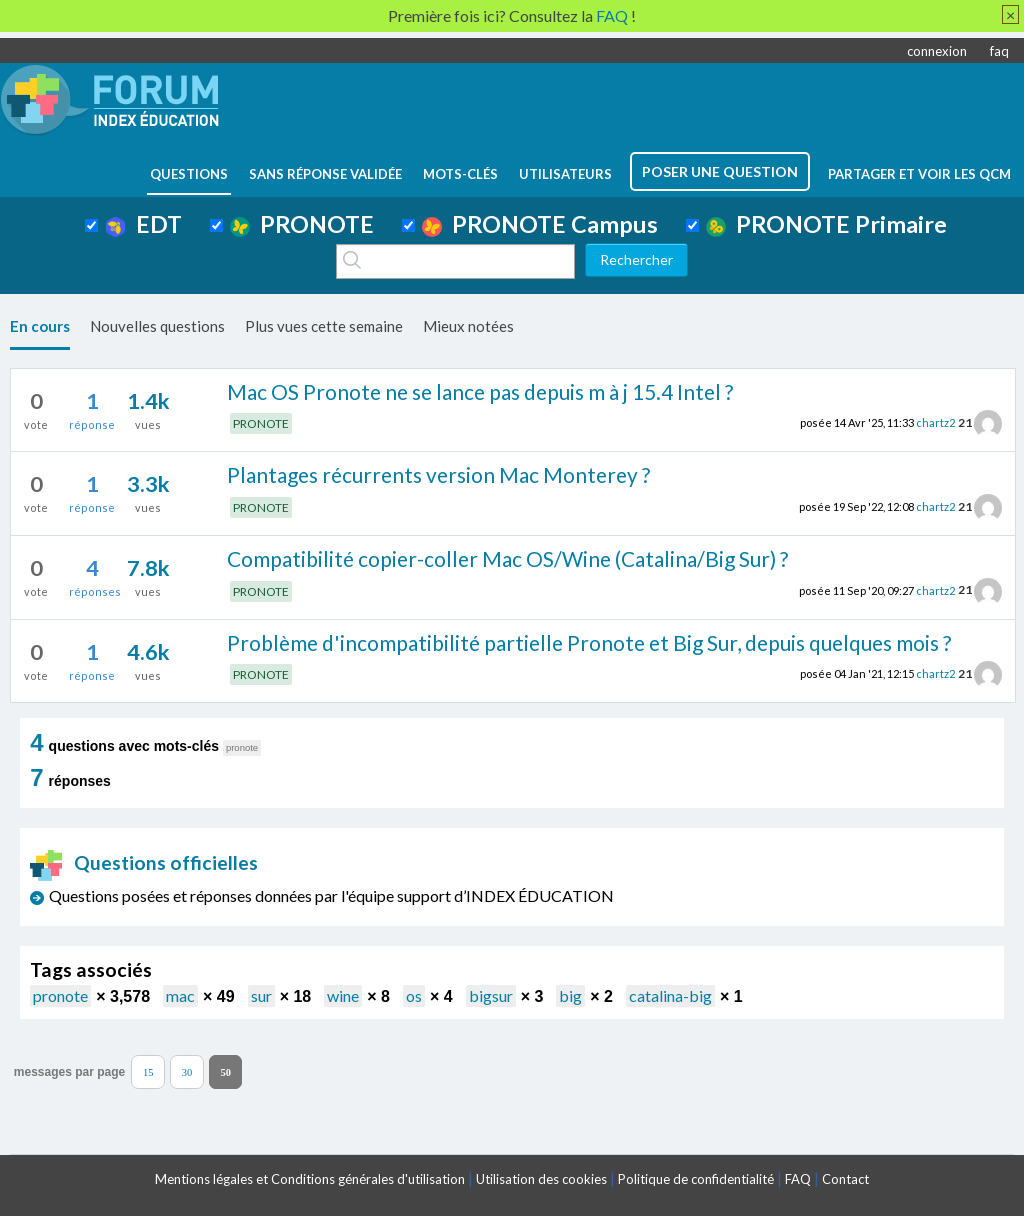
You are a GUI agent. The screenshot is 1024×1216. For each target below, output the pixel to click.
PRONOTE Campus (540, 224)
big (570, 995)
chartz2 (935, 422)
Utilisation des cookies (541, 1179)
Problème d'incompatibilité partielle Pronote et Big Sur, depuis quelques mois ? (589, 642)
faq (999, 51)
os (414, 995)
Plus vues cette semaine (324, 326)
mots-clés (460, 174)
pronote (60, 995)
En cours (40, 326)
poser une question (720, 171)
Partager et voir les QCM (919, 174)
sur (261, 995)
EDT (143, 224)
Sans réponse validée (325, 174)
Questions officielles (144, 862)
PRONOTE (302, 224)
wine (343, 995)
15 (148, 1071)
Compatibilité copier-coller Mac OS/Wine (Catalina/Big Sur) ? (507, 558)
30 (187, 1071)
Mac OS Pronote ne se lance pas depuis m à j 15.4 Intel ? (480, 391)
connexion (937, 51)
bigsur (491, 995)
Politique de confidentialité (696, 1179)
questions (189, 174)
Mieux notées (468, 326)
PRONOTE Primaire (826, 224)
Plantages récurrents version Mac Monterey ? (438, 474)
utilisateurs (565, 174)
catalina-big (670, 995)
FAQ (798, 1179)
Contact (845, 1179)
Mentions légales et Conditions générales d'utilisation (310, 1179)
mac (180, 995)
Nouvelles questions (157, 326)
